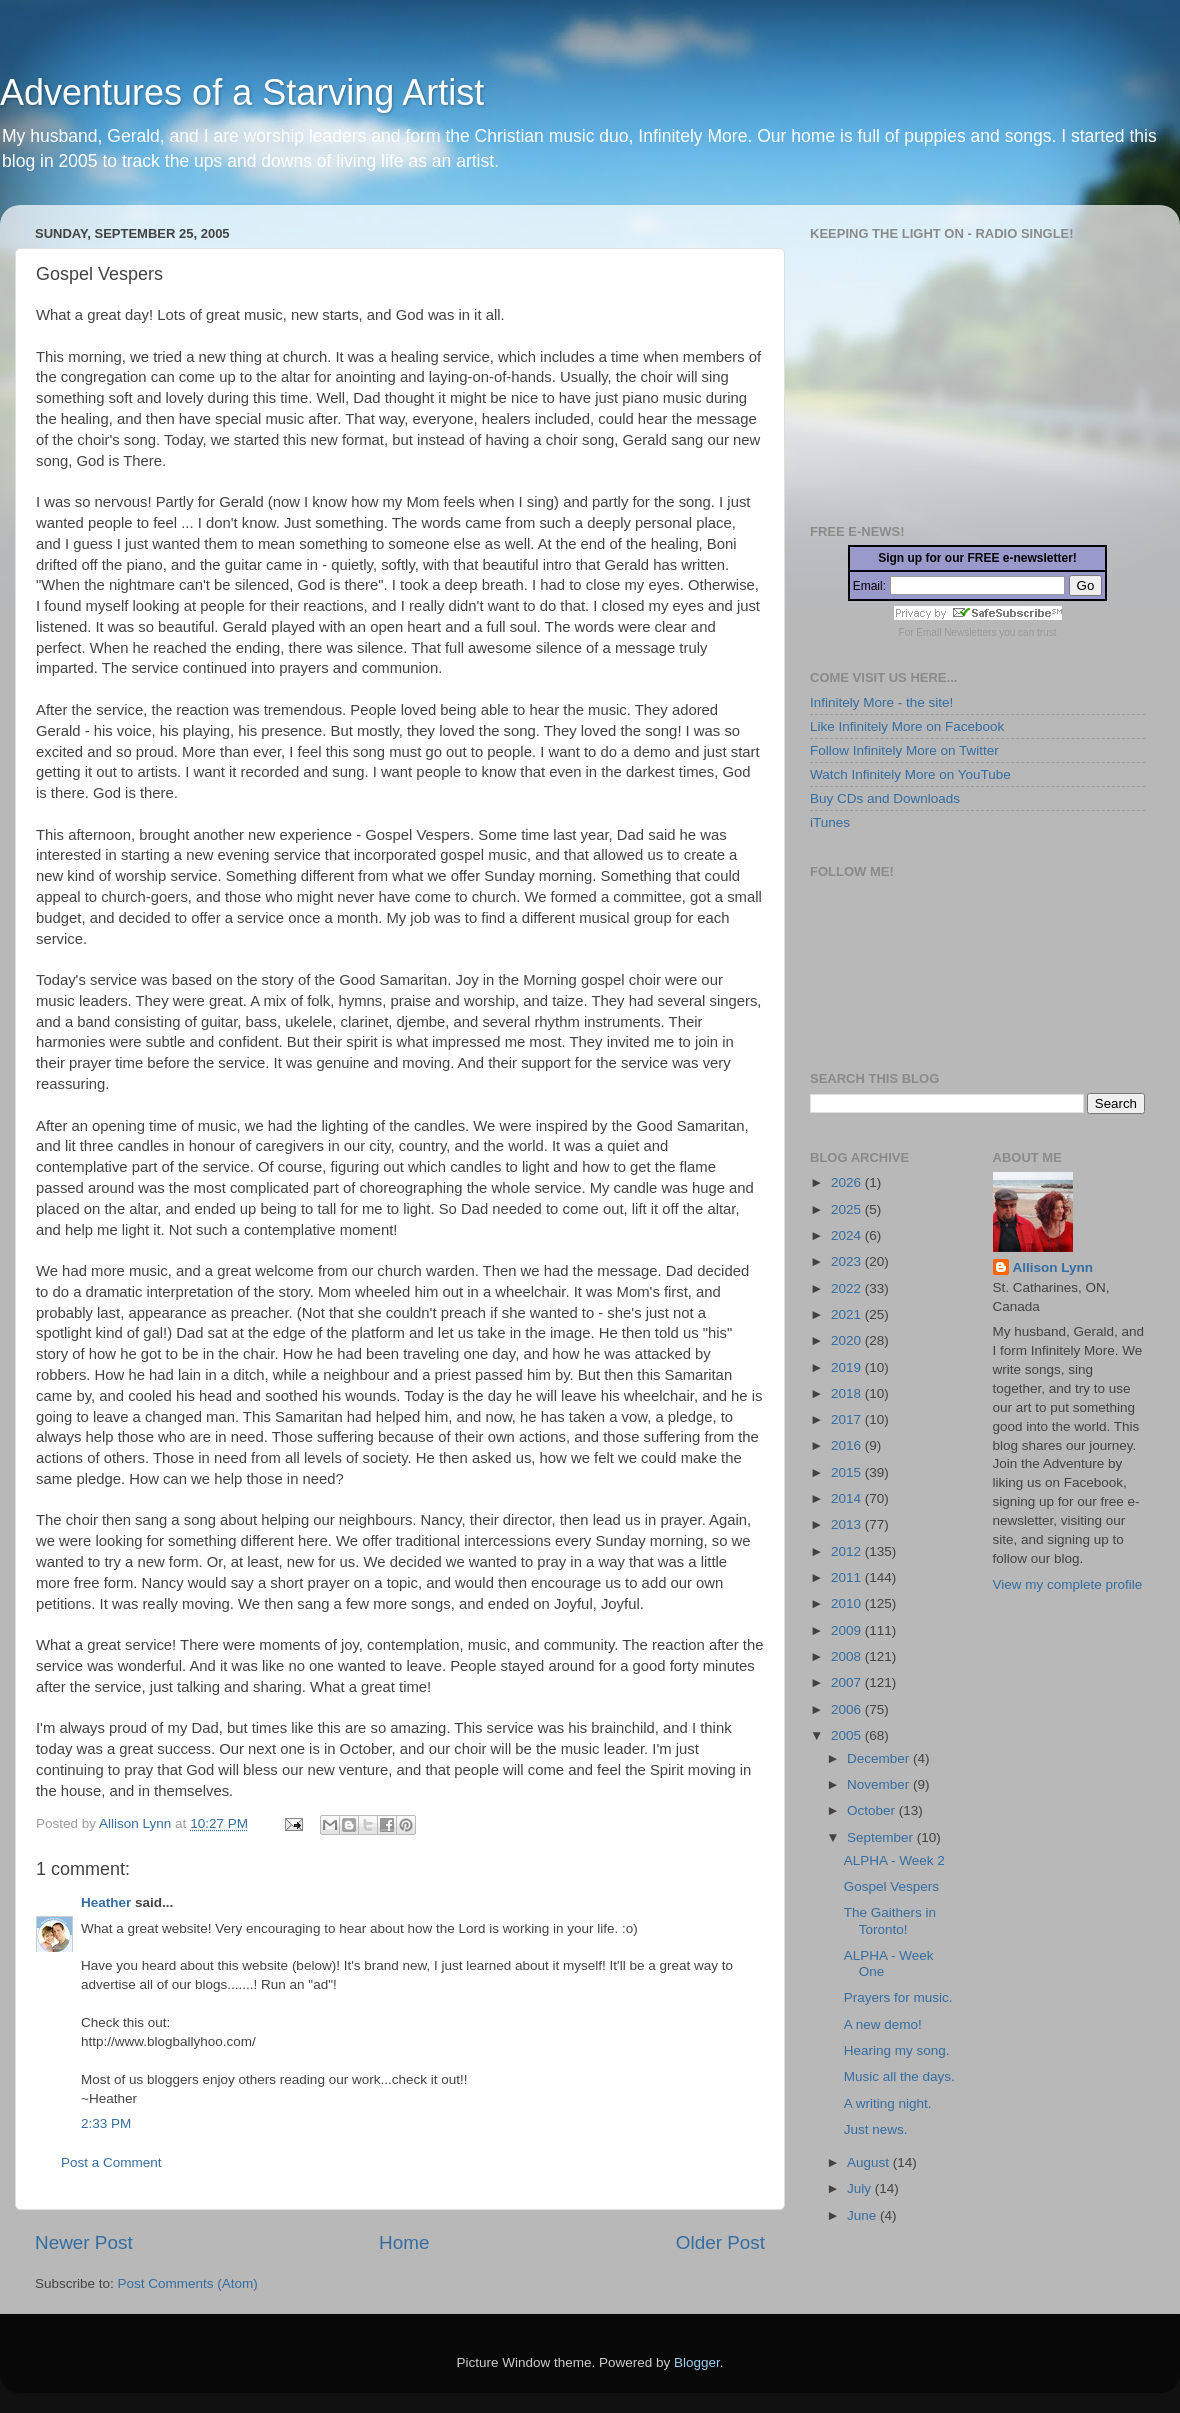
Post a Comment (111, 2162)
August (870, 2162)
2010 (848, 1603)
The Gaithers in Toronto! (890, 1920)
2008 (848, 1656)
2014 (848, 1498)
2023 (848, 1261)
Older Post (720, 2242)
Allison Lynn (1053, 1267)
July (861, 2188)
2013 (848, 1524)
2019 (848, 1367)
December (880, 1758)
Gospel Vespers (891, 1886)
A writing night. (888, 2103)
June (863, 2215)
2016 (848, 1445)
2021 (848, 1314)
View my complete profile (1068, 1584)
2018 (848, 1393)
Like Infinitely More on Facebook (907, 726)
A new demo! (883, 2024)
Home (404, 2242)
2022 (848, 1288)
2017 (848, 1419)
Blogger (697, 2362)
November (880, 1784)
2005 (848, 1735)
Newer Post (84, 2242)
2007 (848, 1682)
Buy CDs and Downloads (885, 798)
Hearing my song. (897, 2050)
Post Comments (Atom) (188, 2283)
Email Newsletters (956, 632)
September (882, 1837)
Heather (106, 1902)
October (873, 1810)
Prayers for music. (898, 1997)
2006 (848, 1709)
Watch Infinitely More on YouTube (910, 774)
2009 (848, 1630)
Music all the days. (899, 2076)
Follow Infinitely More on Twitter (904, 750)
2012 (848, 1551)
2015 (848, 1472)
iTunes (830, 822)
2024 (848, 1235)
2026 (848, 1182)
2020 (848, 1340)
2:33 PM (106, 2123)
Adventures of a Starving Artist (242, 92)
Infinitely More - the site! (881, 702)
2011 (848, 1577)
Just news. (876, 2129)
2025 (848, 1209)
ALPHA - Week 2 (894, 1860)
